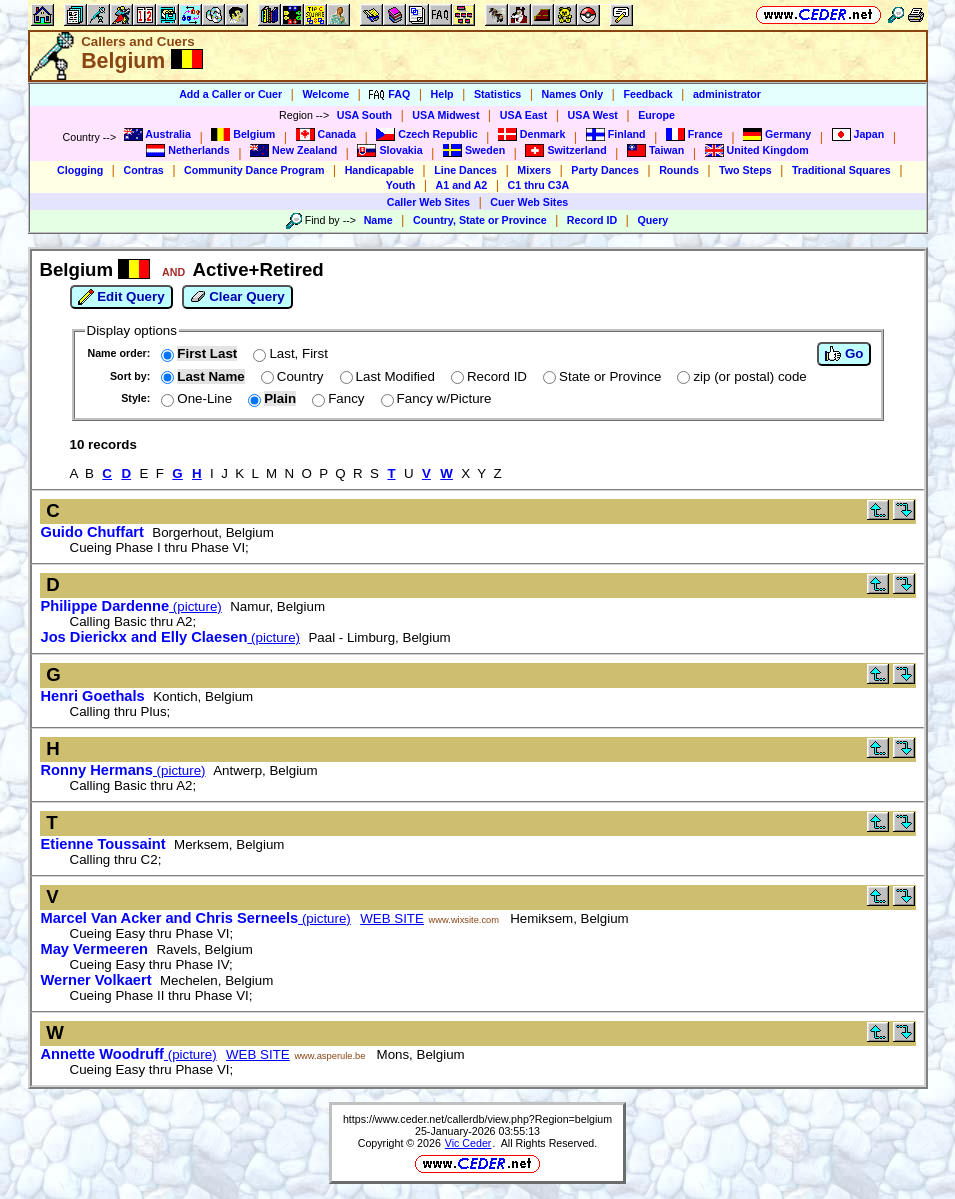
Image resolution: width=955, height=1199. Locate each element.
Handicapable (379, 170)
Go (844, 354)
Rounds (679, 170)
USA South (364, 115)
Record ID (592, 220)
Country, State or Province (480, 220)
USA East (524, 115)
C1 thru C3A (539, 185)
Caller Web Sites (428, 202)
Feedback (647, 94)
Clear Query (237, 297)
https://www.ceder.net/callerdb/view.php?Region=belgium (477, 1119)
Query (652, 220)
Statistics (497, 94)
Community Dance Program (254, 170)
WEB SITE (392, 918)
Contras (143, 170)
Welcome (325, 94)
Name (378, 220)
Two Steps (745, 170)
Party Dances (605, 170)
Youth (400, 185)
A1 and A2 (462, 185)
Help (442, 94)
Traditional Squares (841, 170)
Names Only (573, 94)
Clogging (80, 170)
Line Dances (465, 170)
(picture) (131, 606)
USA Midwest (445, 115)
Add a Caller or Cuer (230, 94)
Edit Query (121, 297)
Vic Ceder (468, 1143)
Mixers (534, 170)
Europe (656, 115)
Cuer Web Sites (529, 202)
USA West (593, 115)
